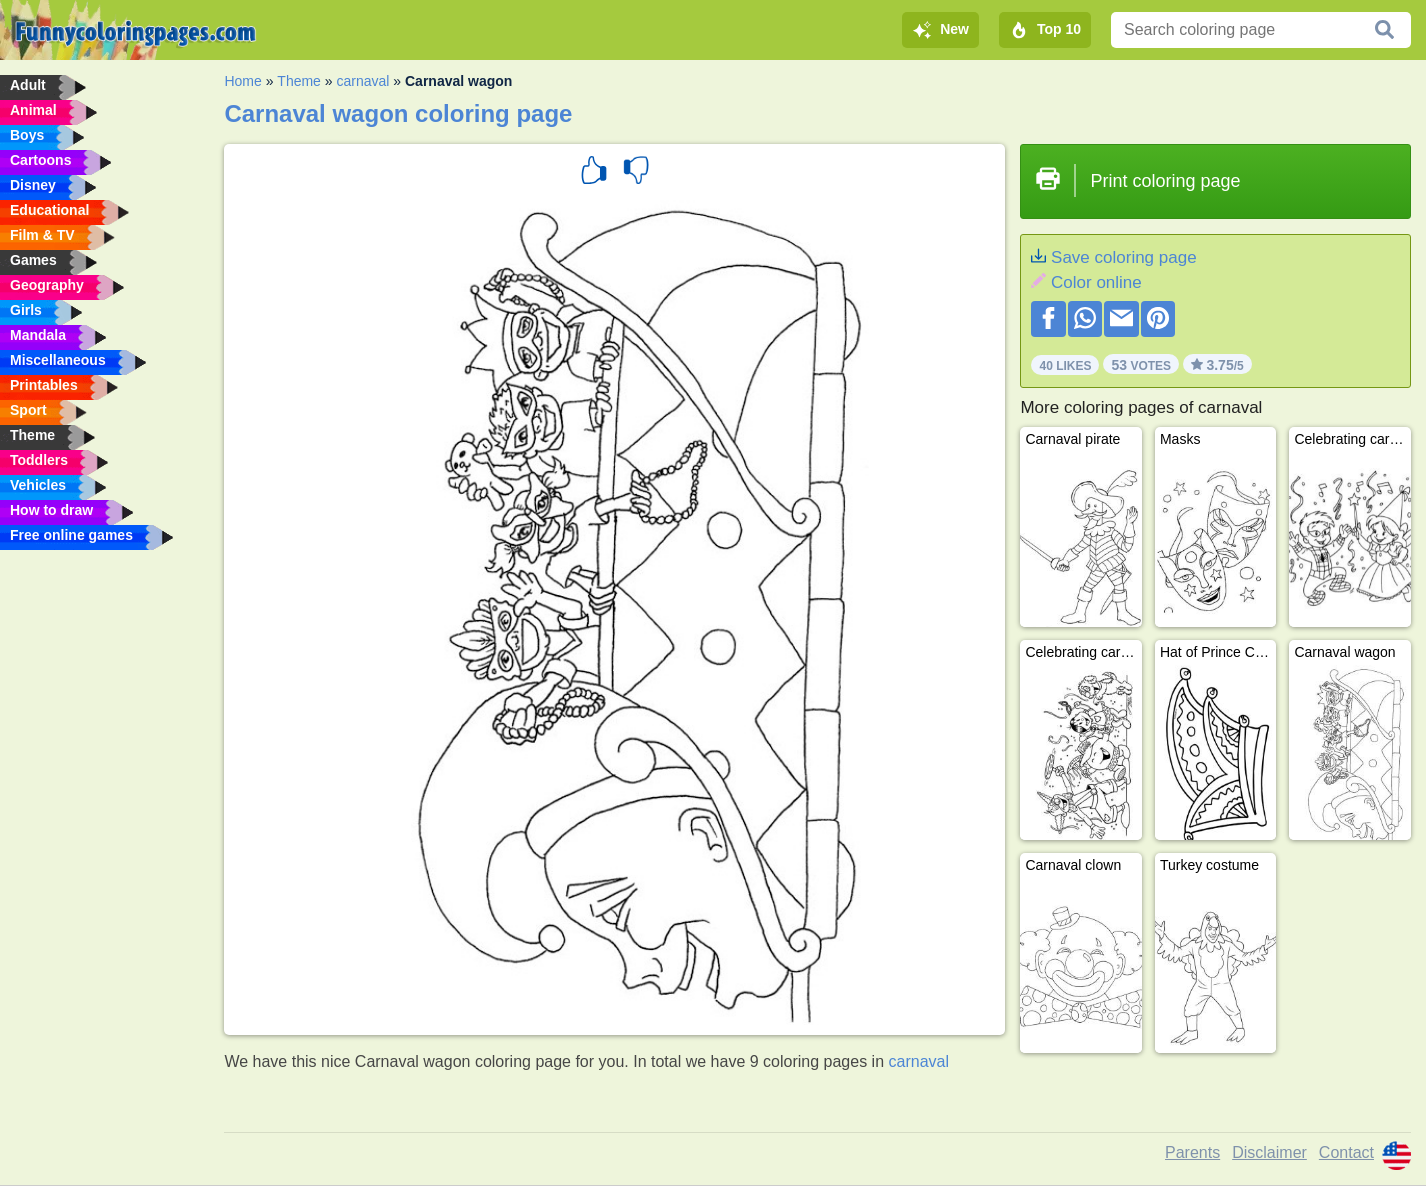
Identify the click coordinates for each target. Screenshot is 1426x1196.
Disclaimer (1269, 1152)
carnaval (362, 81)
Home (242, 81)
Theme (299, 81)
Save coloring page (1124, 257)
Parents (1192, 1152)
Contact (1346, 1152)
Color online (1096, 282)
